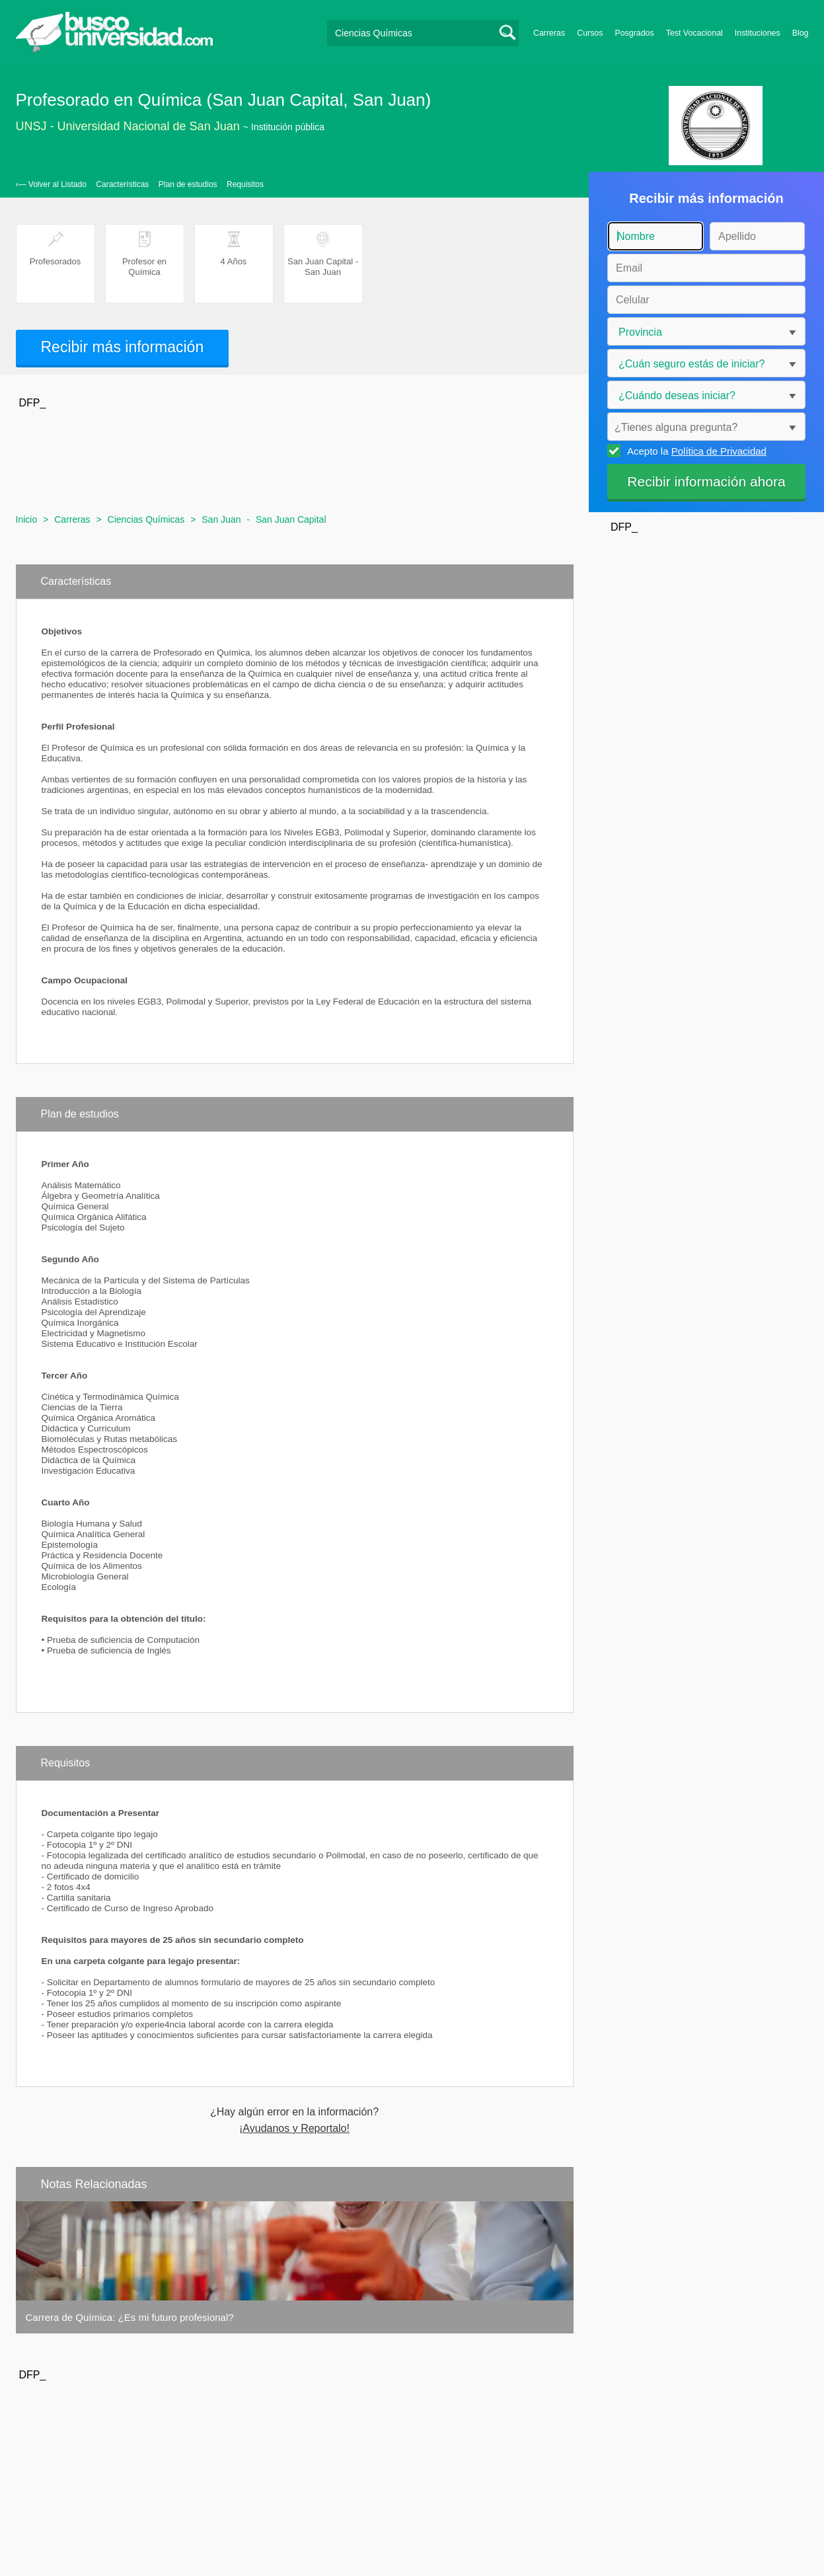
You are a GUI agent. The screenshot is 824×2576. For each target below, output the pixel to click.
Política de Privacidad (719, 451)
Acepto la (694, 450)
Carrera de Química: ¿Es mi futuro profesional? (130, 2317)
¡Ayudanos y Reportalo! (294, 2128)
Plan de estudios (188, 184)
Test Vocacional (694, 33)
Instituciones (757, 33)
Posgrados (634, 33)
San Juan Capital (291, 519)
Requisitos (245, 184)
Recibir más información (122, 347)
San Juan (221, 519)
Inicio (27, 519)
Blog (800, 33)
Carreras (549, 33)
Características (122, 184)
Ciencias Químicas (146, 519)
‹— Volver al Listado (51, 184)
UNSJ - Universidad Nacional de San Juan (128, 126)
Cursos (590, 33)
